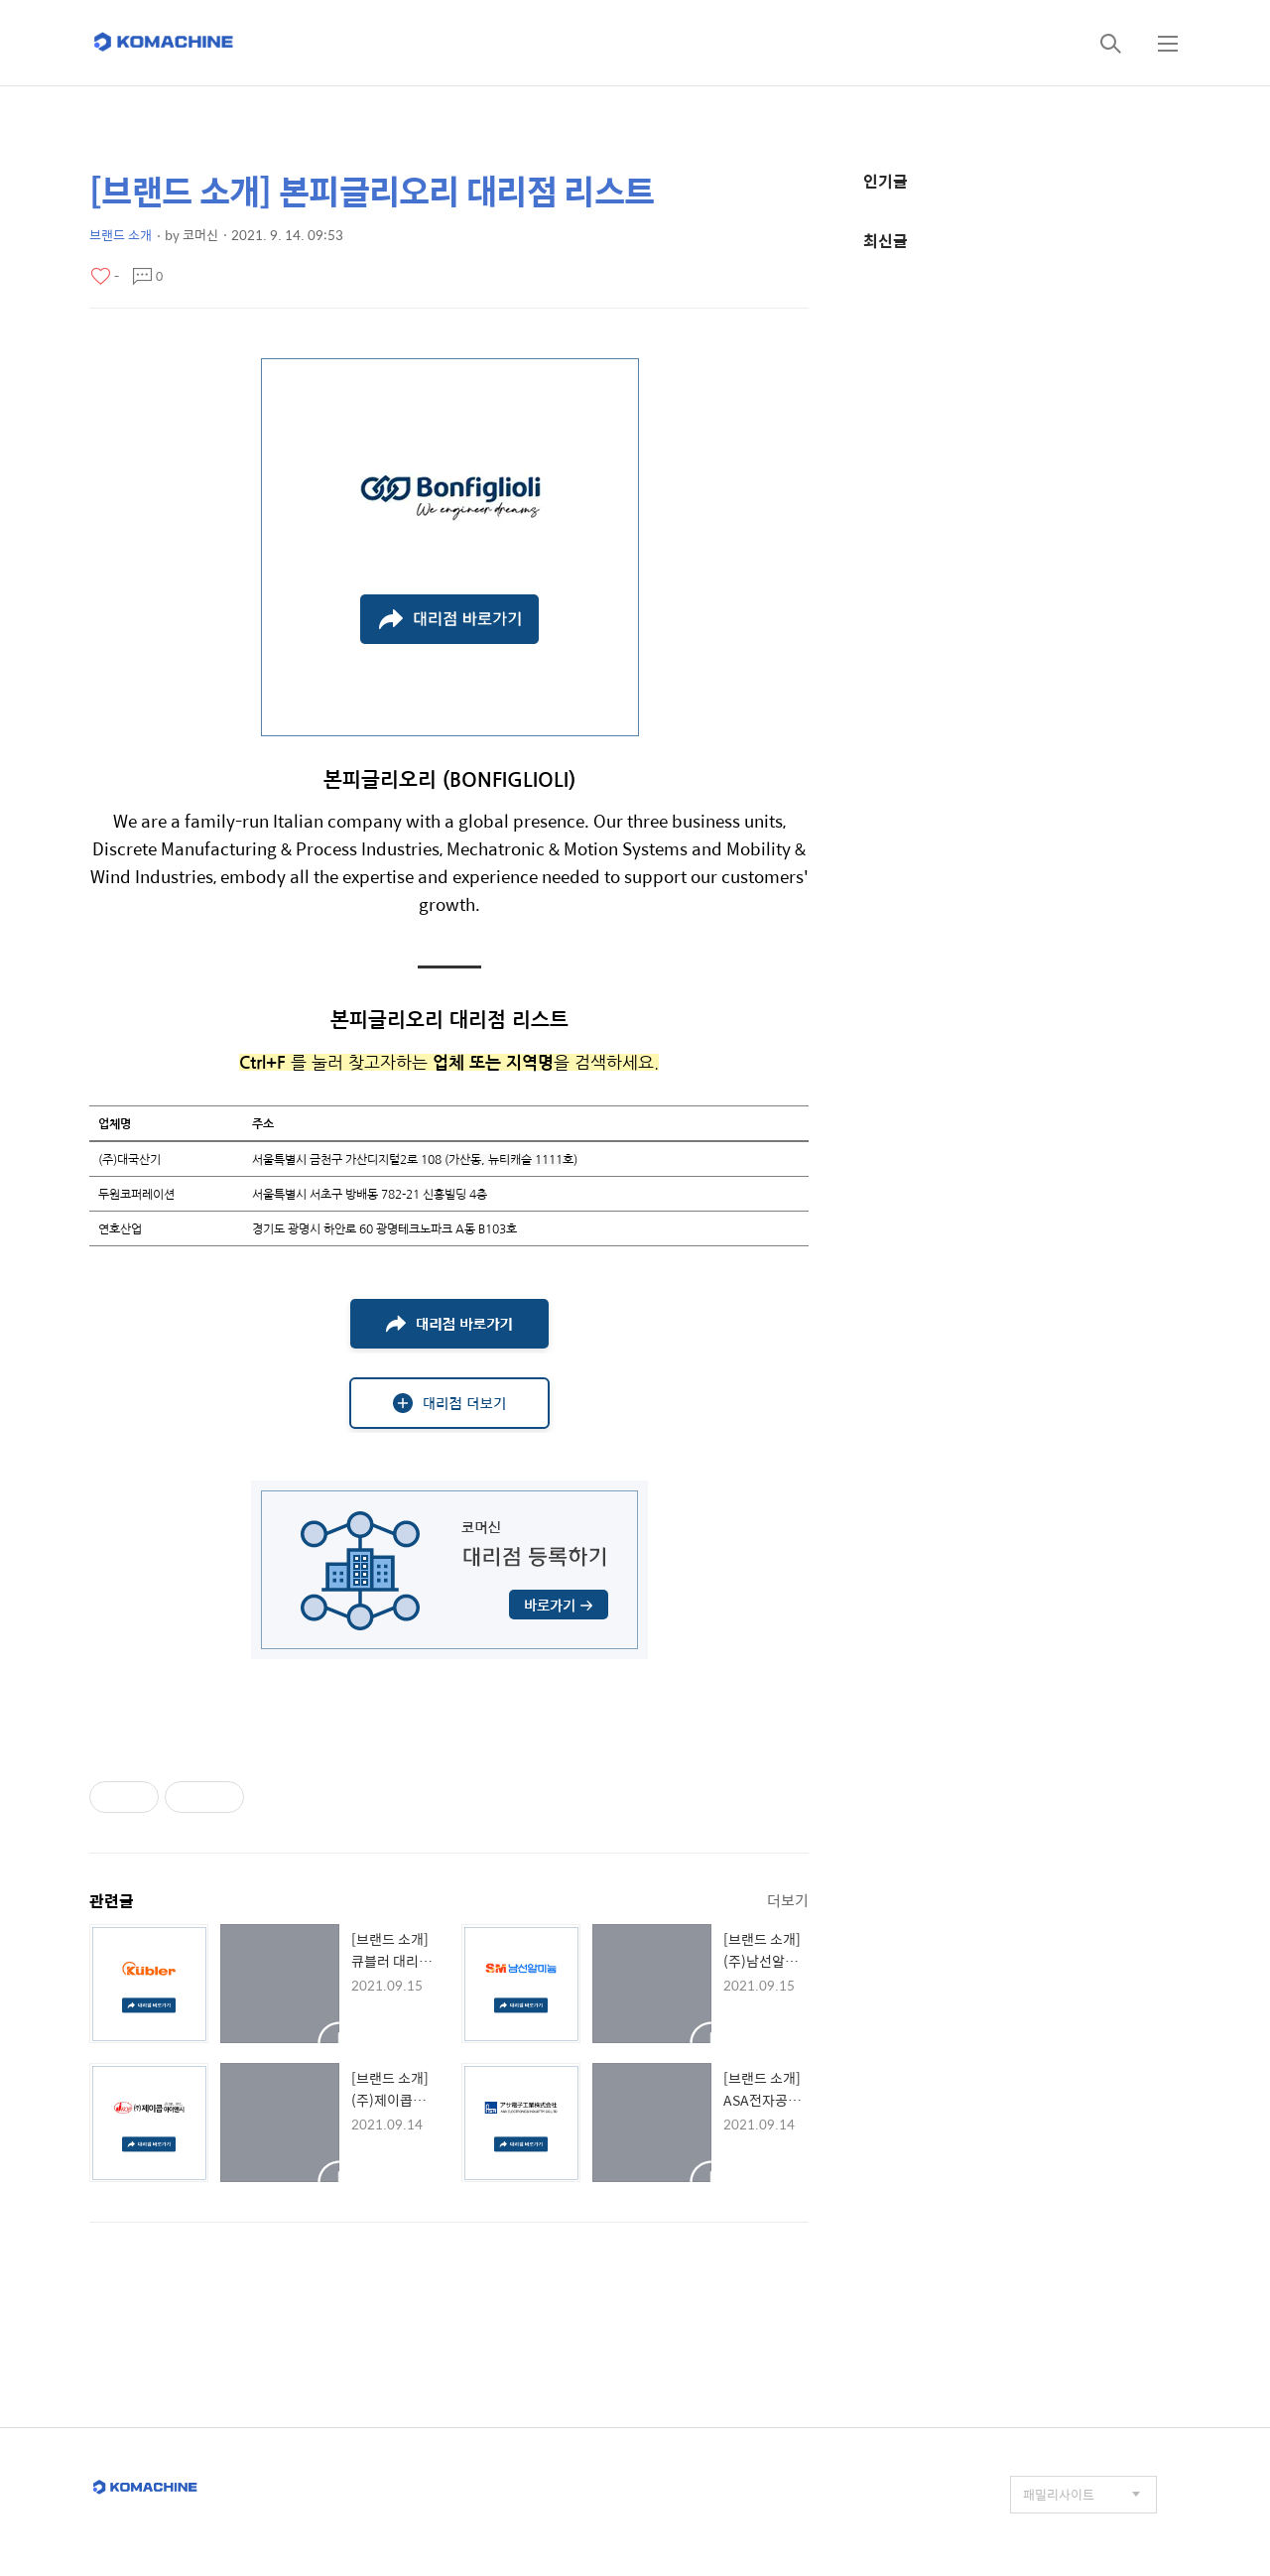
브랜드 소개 (120, 234)
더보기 (788, 1899)
